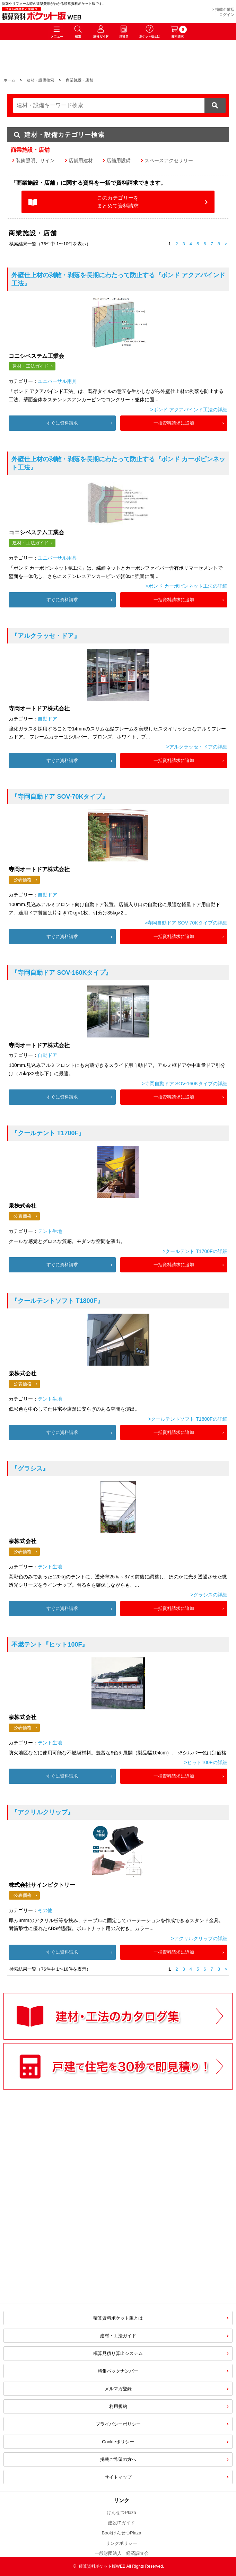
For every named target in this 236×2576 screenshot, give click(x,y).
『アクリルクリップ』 (42, 1812)
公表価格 (23, 879)
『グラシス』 (30, 1468)
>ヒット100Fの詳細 (205, 1762)
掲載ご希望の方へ (118, 2459)
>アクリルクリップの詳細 (199, 1938)
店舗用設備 (118, 160)
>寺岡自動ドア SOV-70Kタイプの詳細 (186, 923)
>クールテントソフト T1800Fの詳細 (187, 1419)
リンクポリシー (121, 2543)
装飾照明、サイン (35, 160)
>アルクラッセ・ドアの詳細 (196, 747)
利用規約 (118, 2406)
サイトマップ (118, 2477)
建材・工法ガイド (30, 366)
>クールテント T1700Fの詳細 (195, 1251)
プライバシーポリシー (118, 2424)
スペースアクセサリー (169, 160)
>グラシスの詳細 (208, 1594)
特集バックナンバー (118, 2371)
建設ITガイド (121, 2522)
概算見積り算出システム (118, 2353)
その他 (45, 1910)
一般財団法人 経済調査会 (122, 2553)
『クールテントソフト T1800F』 (57, 1300)
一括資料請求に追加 (174, 423)
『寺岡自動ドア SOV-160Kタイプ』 (61, 972)
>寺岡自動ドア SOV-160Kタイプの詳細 (184, 1083)
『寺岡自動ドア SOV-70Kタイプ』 (59, 796)
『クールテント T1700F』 (48, 1133)
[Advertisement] (59, 2242)
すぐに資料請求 (62, 423)
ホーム (9, 80)
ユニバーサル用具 (57, 381)
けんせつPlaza (121, 2512)
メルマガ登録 (118, 2388)
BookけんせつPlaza (121, 2532)
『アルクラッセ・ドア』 (45, 635)
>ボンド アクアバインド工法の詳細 (188, 409)
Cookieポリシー (118, 2441)
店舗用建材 (81, 160)
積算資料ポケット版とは (118, 2318)
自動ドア (47, 718)
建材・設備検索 (40, 80)
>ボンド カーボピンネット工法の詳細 (186, 586)
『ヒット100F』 (49, 1644)
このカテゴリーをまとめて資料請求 (118, 202)
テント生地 (50, 1231)
